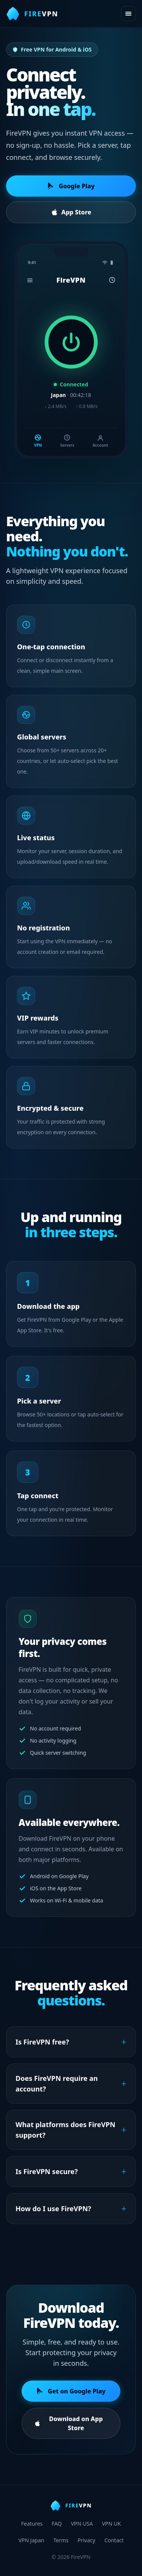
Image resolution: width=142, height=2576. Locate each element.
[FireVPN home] (32, 13)
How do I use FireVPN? (71, 2213)
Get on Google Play (71, 2396)
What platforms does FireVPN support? (71, 2134)
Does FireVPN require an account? (71, 2088)
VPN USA (82, 2523)
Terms (61, 2540)
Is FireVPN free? (71, 2046)
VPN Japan (31, 2540)
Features (32, 2523)
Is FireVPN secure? (71, 2176)
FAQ (57, 2523)
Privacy (86, 2540)
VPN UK (111, 2523)
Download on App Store (68, 2428)
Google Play (71, 186)
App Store (71, 212)
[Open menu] (128, 13)
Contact (114, 2540)
